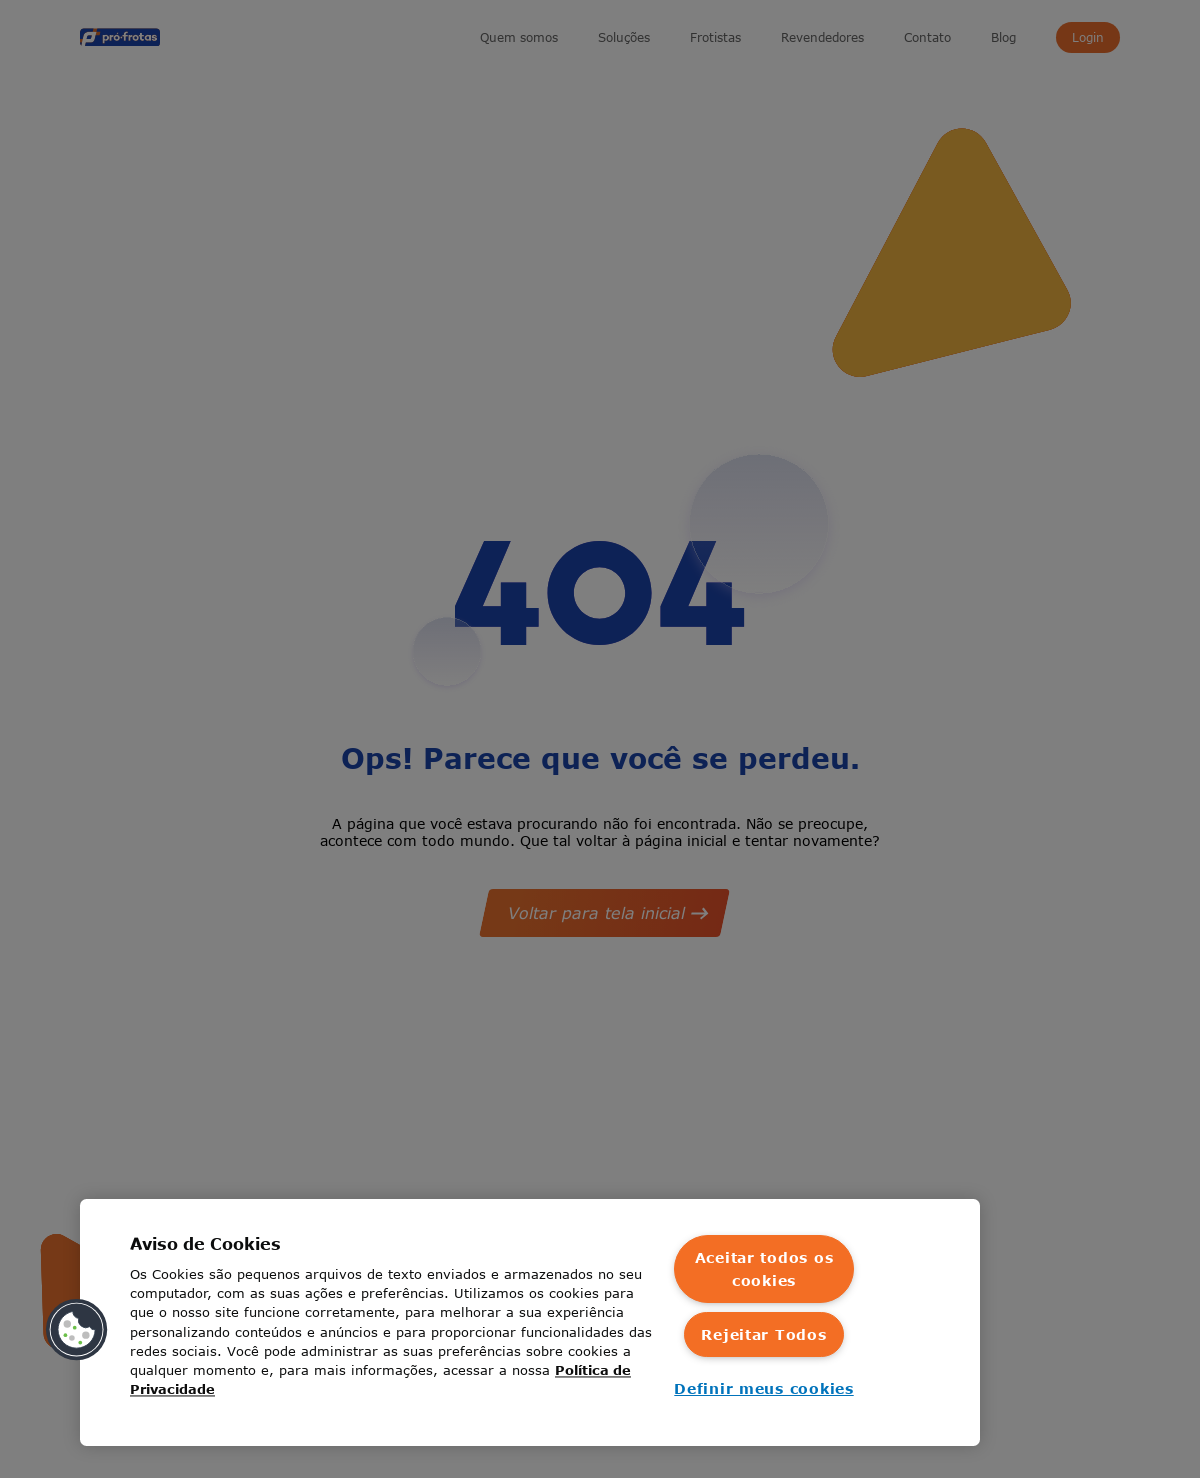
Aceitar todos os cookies (764, 1269)
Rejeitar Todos (763, 1334)
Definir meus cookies (763, 1388)
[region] (530, 1322)
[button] (77, 1330)
